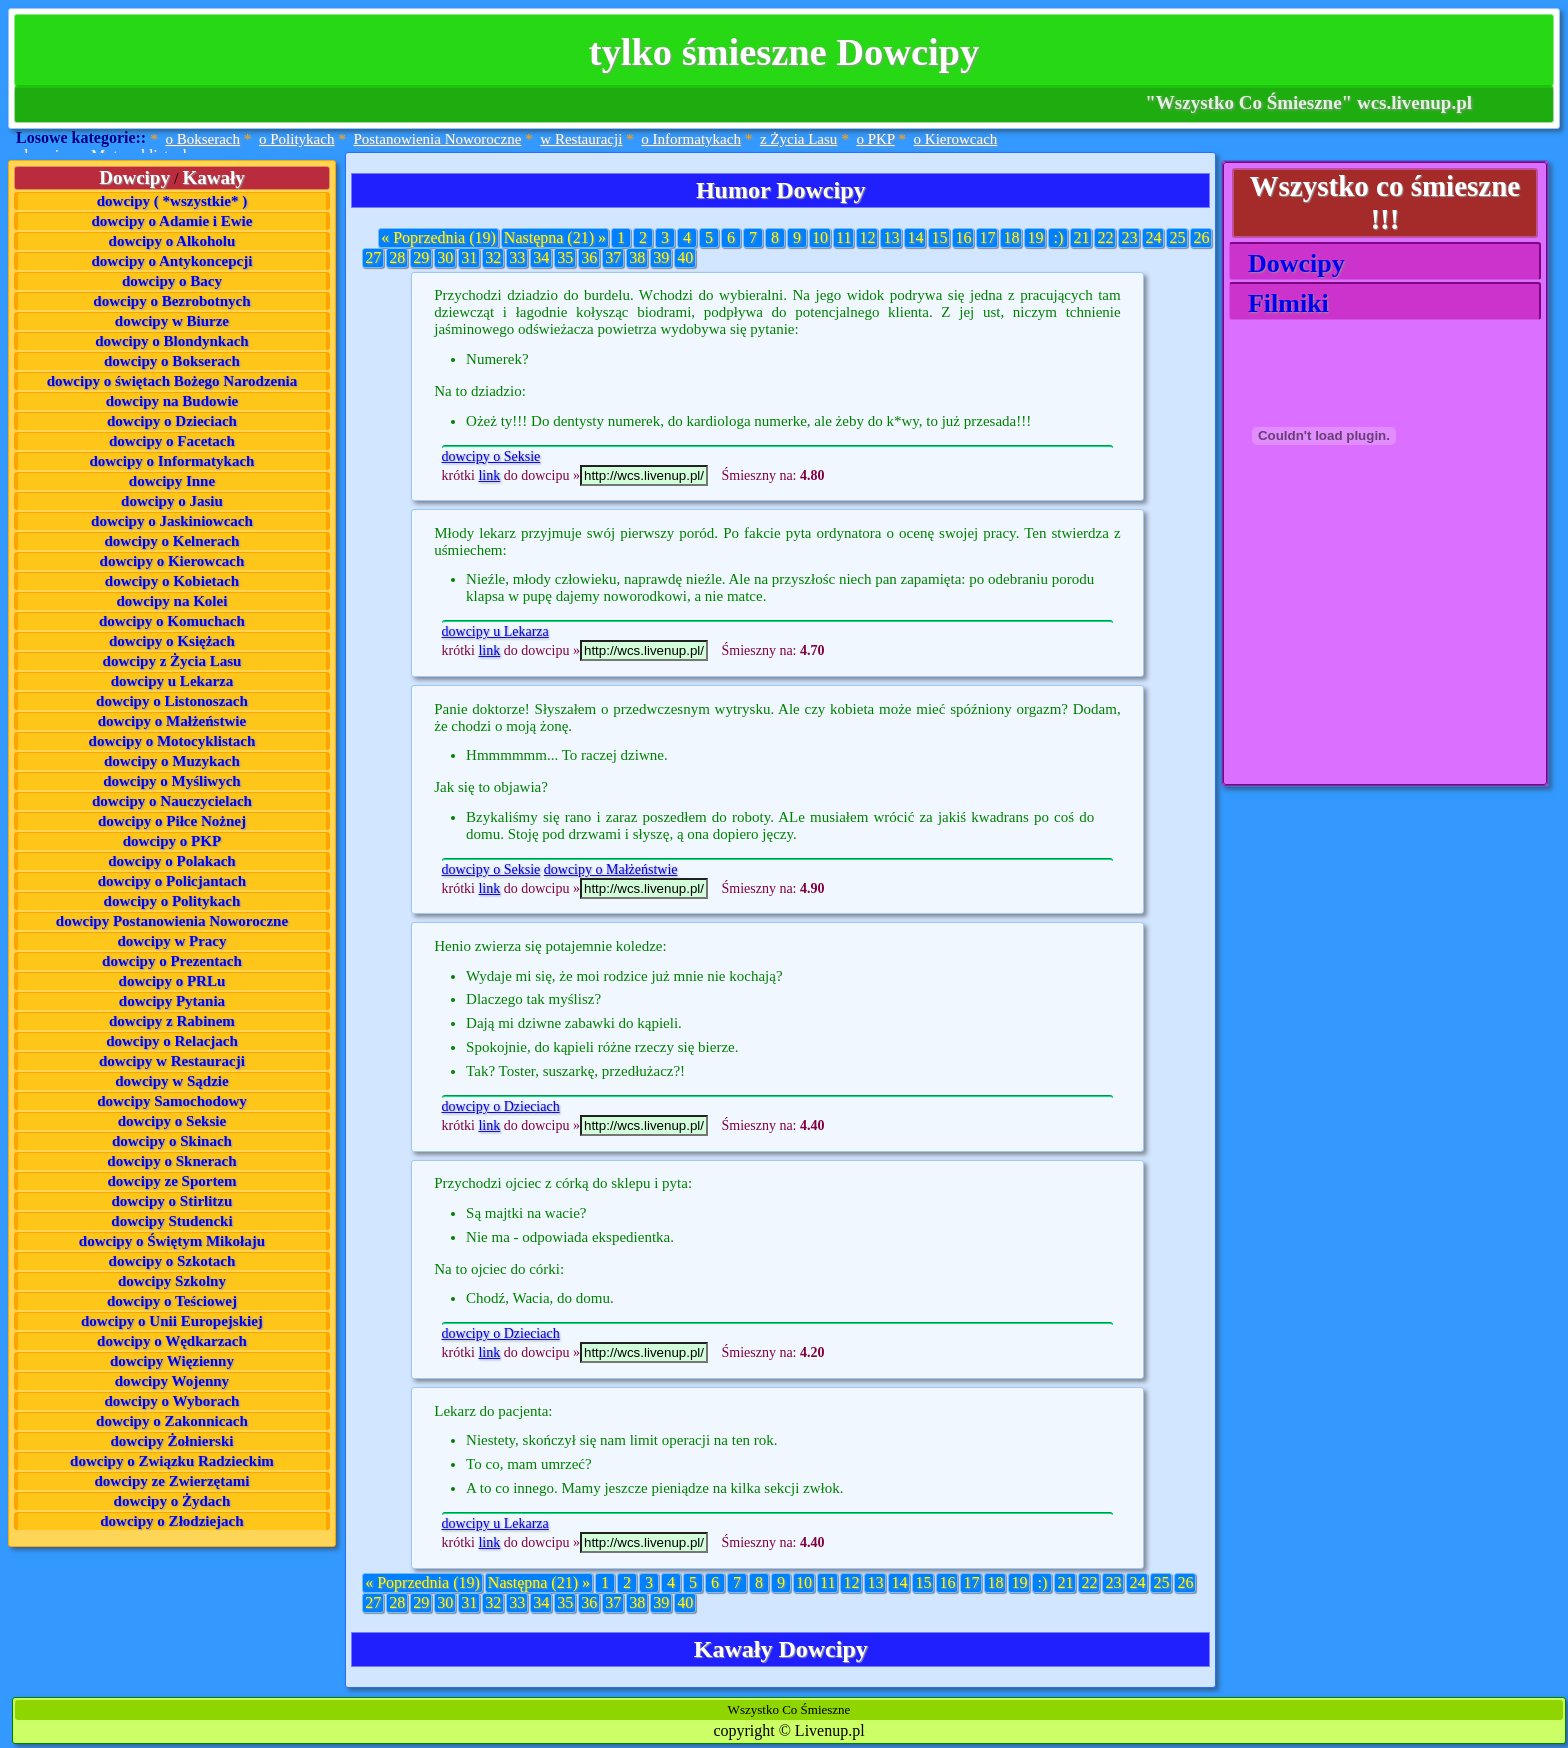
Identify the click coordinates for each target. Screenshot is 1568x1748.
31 (469, 257)
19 (1035, 237)
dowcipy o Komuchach (172, 621)
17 (987, 237)
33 (517, 257)
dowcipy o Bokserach (172, 361)
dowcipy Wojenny (172, 1381)
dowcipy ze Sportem (171, 1181)
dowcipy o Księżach (172, 641)
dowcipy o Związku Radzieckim (172, 1461)
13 (891, 237)
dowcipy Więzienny (172, 1361)
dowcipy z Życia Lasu (172, 661)
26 (1201, 237)
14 (915, 237)
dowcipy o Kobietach (172, 581)
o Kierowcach (956, 139)
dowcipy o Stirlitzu (172, 1201)
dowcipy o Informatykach (171, 461)
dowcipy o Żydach (172, 1501)
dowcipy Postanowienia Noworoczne (172, 921)
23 (1129, 237)
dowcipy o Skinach (172, 1141)
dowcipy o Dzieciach (172, 421)
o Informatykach (691, 139)
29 (421, 257)
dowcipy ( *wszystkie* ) (172, 201)
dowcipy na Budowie (172, 401)
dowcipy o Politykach (172, 901)
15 (939, 237)
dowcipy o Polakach (172, 861)
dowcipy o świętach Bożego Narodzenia (172, 381)
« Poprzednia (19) (438, 237)
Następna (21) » (555, 237)
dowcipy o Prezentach (172, 961)
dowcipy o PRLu (172, 981)
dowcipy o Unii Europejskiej (172, 1321)
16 (963, 237)
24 (1153, 237)
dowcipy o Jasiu (172, 501)
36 (589, 257)
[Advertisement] (1329, 660)
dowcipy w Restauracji (172, 1061)
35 (565, 257)
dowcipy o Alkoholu (172, 241)
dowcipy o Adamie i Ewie (172, 221)
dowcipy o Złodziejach (171, 1521)
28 (397, 257)
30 (445, 257)
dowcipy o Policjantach (172, 881)
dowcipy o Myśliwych (172, 781)
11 (843, 237)
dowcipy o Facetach (172, 441)
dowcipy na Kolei (172, 601)
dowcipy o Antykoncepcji (172, 261)
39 (661, 257)
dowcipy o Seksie (172, 1121)
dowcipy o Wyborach (171, 1401)
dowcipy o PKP (172, 841)
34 (541, 257)
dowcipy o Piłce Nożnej (172, 821)
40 (685, 257)
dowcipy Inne (172, 481)
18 (1011, 237)
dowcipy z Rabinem (172, 1021)
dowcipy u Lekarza (172, 681)
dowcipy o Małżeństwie (172, 721)
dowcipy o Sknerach (171, 1161)
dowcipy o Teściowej (172, 1301)
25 (1177, 237)
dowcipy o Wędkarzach (172, 1341)
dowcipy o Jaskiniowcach (172, 521)
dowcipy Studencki (171, 1221)
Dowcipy (1290, 263)
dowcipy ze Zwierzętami (171, 1481)
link (489, 475)
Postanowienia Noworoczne (437, 139)
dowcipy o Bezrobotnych (171, 301)
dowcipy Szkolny (172, 1281)
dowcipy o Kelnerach (171, 541)
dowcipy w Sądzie (171, 1081)
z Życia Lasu (798, 139)
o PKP (875, 139)
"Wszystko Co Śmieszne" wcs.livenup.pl (1308, 102)
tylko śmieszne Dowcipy (784, 52)
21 (1081, 237)
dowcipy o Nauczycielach (172, 801)
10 (820, 237)
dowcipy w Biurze (172, 321)
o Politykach (296, 139)
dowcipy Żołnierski (171, 1441)
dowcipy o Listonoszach (172, 701)
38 (637, 257)
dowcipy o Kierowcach (172, 561)
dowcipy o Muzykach (172, 761)
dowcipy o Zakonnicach (172, 1421)
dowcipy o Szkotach (172, 1261)
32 (493, 257)
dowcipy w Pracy (171, 941)
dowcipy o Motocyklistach (172, 741)
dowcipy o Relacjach (172, 1041)
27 (373, 257)
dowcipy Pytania (172, 1001)
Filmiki (1282, 303)
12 (867, 237)
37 (613, 257)
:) (1059, 237)
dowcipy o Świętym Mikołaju (172, 1241)
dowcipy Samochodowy (172, 1101)
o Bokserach (202, 139)
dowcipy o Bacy (172, 281)
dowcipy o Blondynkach (171, 341)
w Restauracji (581, 139)
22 (1105, 237)
